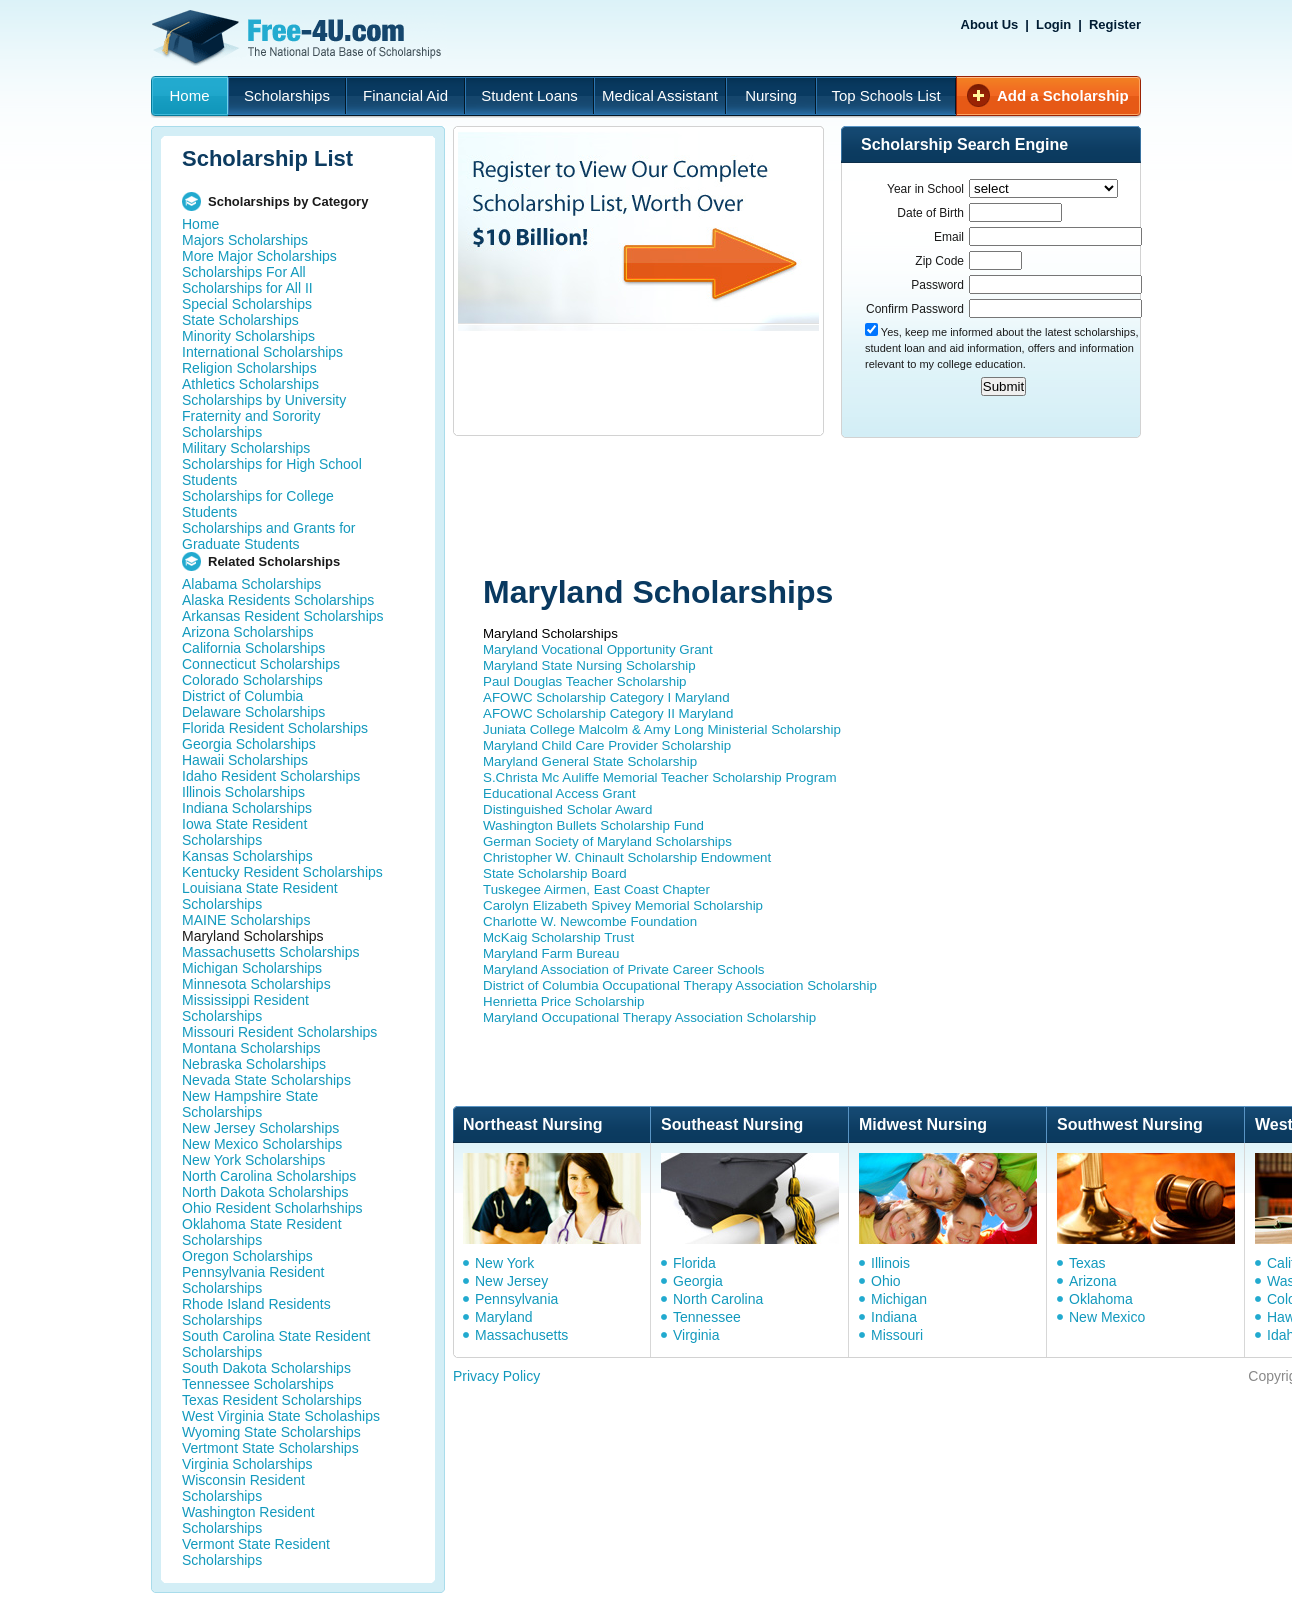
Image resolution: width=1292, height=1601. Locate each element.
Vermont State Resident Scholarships (256, 1552)
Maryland (504, 1317)
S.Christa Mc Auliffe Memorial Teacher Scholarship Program (660, 777)
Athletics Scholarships (250, 384)
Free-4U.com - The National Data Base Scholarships (299, 38)
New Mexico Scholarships (262, 1144)
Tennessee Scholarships (258, 1384)
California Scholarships (253, 648)
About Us (990, 24)
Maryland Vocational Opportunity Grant (598, 649)
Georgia (698, 1281)
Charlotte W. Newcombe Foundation (590, 921)
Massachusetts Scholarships (270, 952)
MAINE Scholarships (246, 920)
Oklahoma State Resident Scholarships (262, 1232)
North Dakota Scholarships (265, 1192)
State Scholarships (240, 320)
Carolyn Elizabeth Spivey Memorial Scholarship (623, 905)
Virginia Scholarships (247, 1464)
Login (1053, 24)
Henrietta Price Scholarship (564, 1001)
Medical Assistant (660, 95)
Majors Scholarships (245, 240)
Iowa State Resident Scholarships (244, 832)
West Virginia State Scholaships (281, 1416)
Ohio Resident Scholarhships (272, 1208)
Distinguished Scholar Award (567, 809)
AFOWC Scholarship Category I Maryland (606, 697)
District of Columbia (242, 696)
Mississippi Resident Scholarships (245, 1008)
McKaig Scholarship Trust (558, 937)
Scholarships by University (264, 400)
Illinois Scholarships (243, 792)
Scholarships (287, 95)
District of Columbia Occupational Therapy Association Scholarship (680, 985)
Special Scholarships (247, 304)
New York (504, 1263)
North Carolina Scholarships (269, 1176)
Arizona (1092, 1281)
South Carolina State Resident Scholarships (276, 1344)
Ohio (886, 1281)
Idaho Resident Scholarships (271, 776)
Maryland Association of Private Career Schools (624, 969)
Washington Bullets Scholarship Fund (593, 825)
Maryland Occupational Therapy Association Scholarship (649, 1017)
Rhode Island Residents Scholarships (256, 1312)
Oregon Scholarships (247, 1256)
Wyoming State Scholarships (271, 1432)
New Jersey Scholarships (260, 1128)
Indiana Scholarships (247, 808)
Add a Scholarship (1063, 95)
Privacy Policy (496, 1376)
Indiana (894, 1317)
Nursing (771, 95)
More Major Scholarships (259, 256)
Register (1115, 24)
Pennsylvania (516, 1299)
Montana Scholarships (251, 1048)
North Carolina (718, 1299)
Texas (1087, 1263)
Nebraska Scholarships (254, 1064)
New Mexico (1107, 1317)
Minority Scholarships (248, 336)
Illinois (890, 1263)
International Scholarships (262, 352)
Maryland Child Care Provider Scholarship (607, 745)
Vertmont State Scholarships (270, 1448)
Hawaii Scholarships (245, 760)
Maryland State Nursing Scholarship (589, 665)
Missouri (897, 1335)
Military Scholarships (246, 448)
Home (189, 95)
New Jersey (511, 1281)
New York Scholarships (253, 1160)
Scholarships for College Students (258, 504)
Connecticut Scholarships (261, 664)
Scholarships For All (244, 272)
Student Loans (529, 95)
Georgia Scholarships (249, 744)
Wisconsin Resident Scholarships (243, 1488)
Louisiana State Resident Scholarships (260, 896)
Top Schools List (885, 95)
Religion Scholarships (249, 368)
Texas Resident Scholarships (272, 1400)
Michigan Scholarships (252, 968)
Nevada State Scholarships (266, 1080)
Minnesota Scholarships (256, 984)
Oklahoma (1101, 1299)
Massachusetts (521, 1335)
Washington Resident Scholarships (248, 1520)
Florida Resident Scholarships (275, 728)
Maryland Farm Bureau (551, 953)
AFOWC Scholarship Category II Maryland (608, 713)
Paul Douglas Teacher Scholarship (585, 681)
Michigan (899, 1299)
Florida (694, 1263)
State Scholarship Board (555, 873)
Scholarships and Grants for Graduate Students (269, 536)
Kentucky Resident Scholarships (282, 872)
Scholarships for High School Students (272, 472)
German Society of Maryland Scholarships (607, 841)
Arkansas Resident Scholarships (283, 616)
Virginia (696, 1335)
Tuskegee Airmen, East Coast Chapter (596, 889)
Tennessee (707, 1317)
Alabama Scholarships (251, 584)
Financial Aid (405, 95)
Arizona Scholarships (248, 632)
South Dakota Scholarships (266, 1368)
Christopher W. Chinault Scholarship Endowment (627, 857)
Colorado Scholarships (252, 680)
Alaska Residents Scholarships (278, 600)
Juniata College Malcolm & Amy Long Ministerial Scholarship (662, 729)
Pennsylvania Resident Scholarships (253, 1280)
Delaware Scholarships (253, 712)
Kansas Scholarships (247, 856)
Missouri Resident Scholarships (279, 1032)
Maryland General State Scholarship (590, 761)
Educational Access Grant (559, 793)
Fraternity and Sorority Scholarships (251, 424)
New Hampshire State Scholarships (250, 1104)
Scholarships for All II (247, 288)
